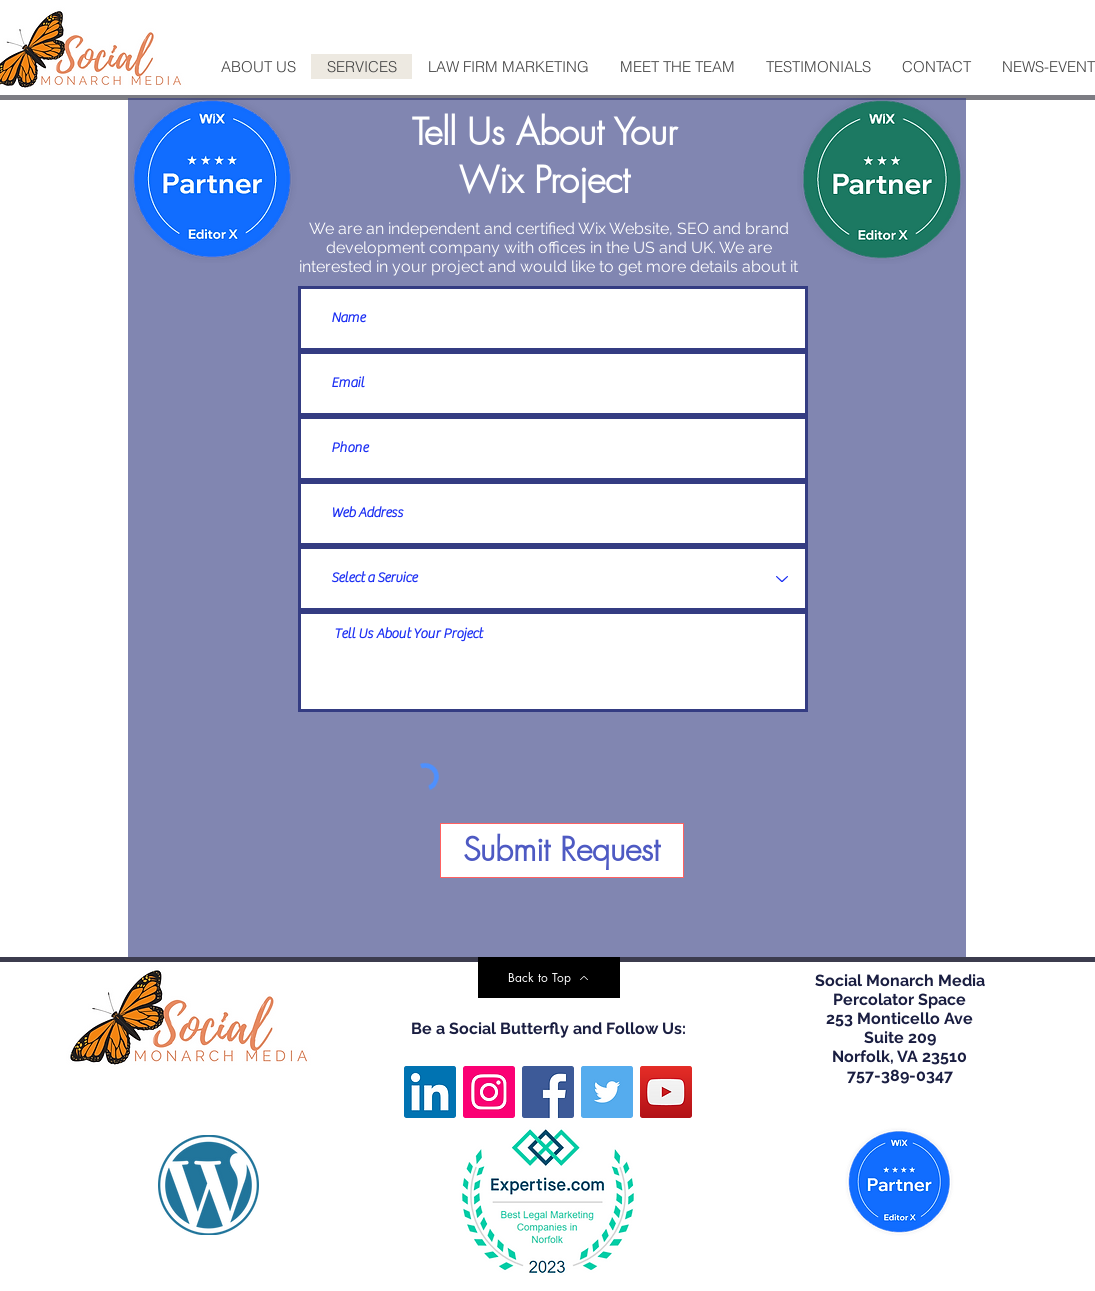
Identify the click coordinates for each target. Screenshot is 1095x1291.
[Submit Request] (562, 850)
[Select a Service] (553, 578)
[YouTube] (666, 1092)
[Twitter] (607, 1092)
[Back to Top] (549, 977)
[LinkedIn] (430, 1092)
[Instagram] (489, 1092)
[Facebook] (548, 1092)
